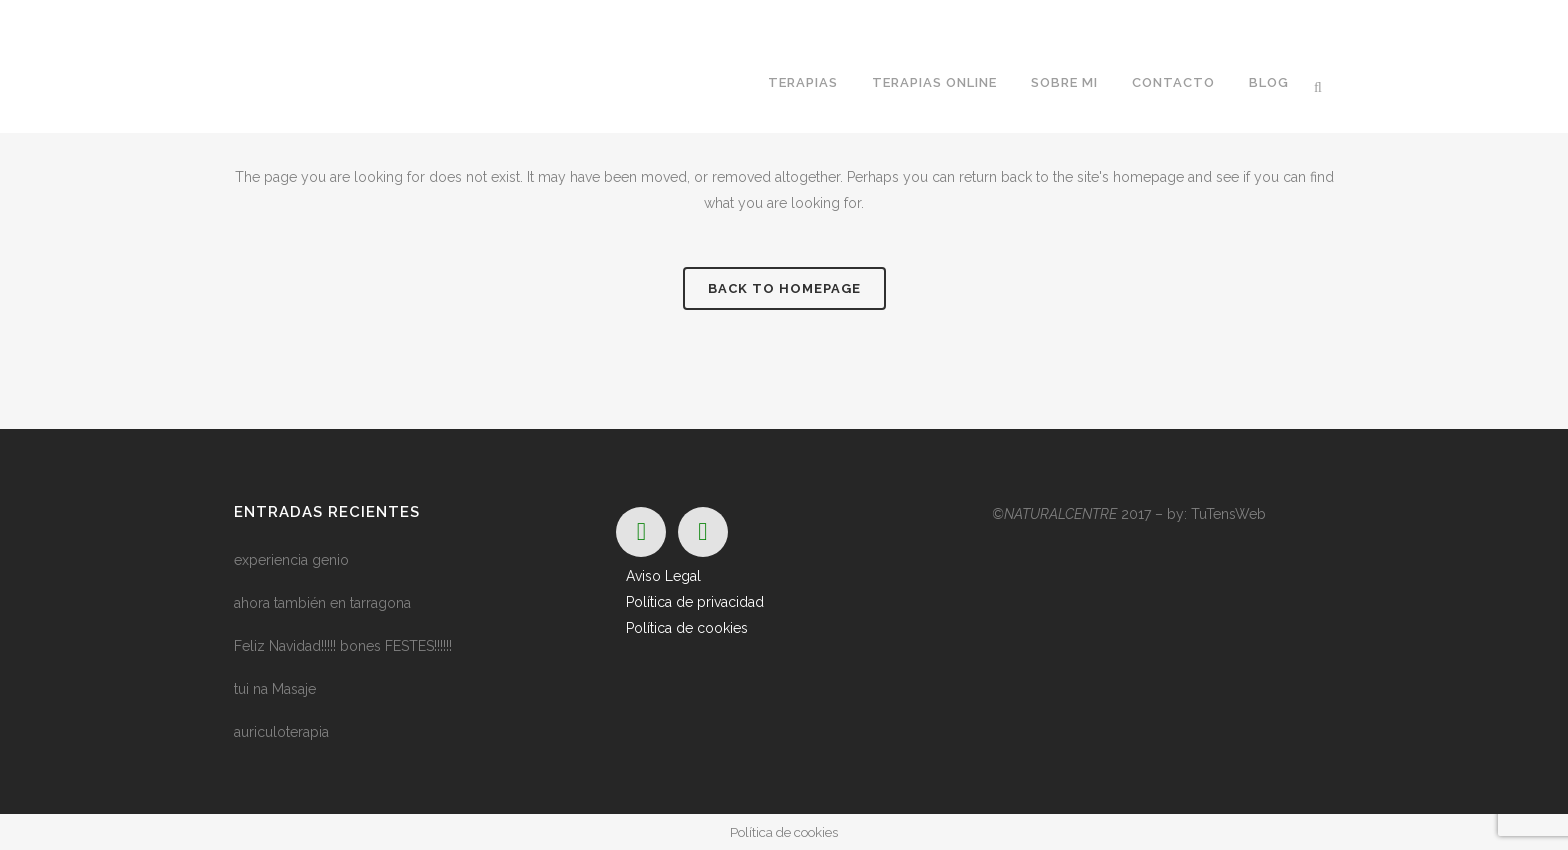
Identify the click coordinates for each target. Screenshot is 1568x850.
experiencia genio (291, 560)
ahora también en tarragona (322, 603)
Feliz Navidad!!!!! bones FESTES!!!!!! (343, 646)
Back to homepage (784, 288)
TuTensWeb (1228, 514)
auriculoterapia (281, 732)
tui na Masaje (275, 689)
